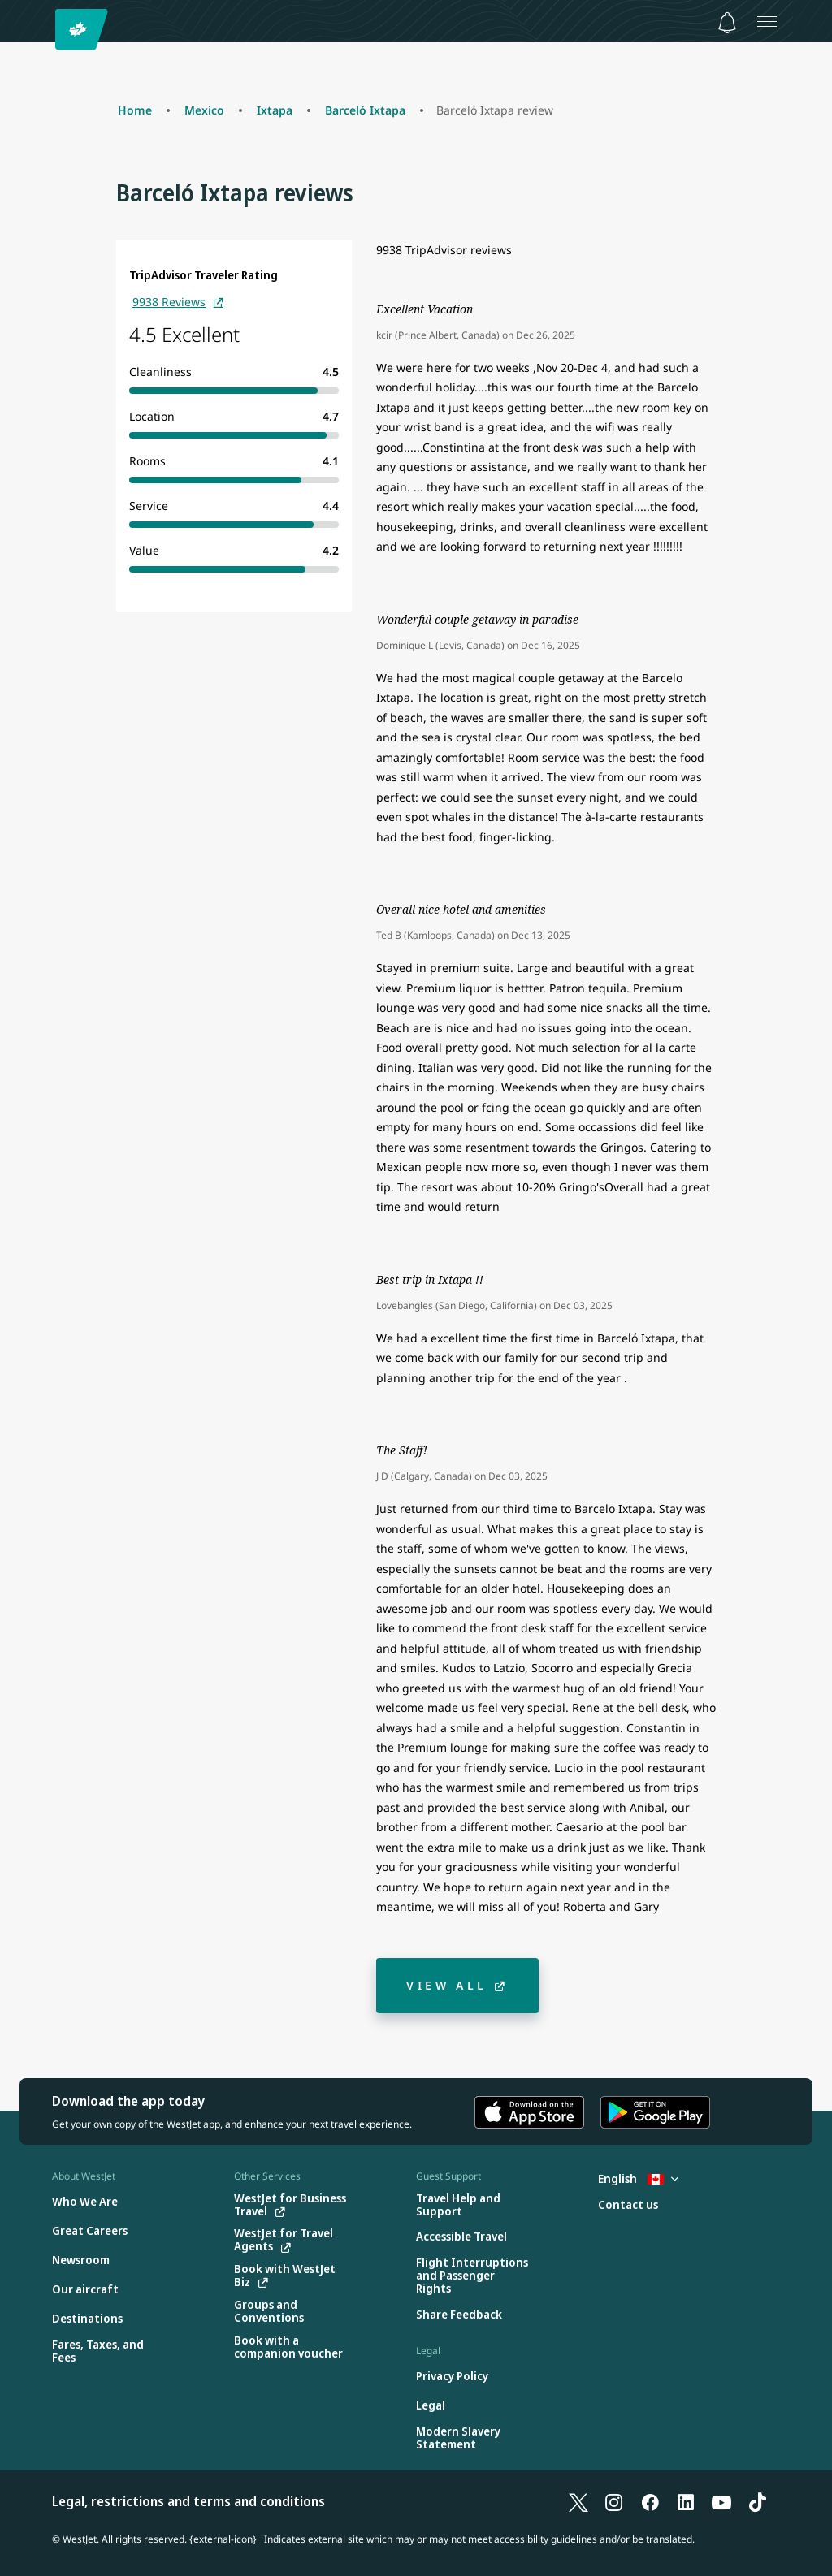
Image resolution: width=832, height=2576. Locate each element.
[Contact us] (628, 2205)
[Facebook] (650, 2501)
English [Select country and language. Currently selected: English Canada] (638, 2178)
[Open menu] (767, 21)
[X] (578, 2501)
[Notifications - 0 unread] (727, 23)
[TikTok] (757, 2501)
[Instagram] (614, 2501)
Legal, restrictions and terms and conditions (188, 2501)
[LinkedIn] (686, 2501)
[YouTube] (721, 2501)
